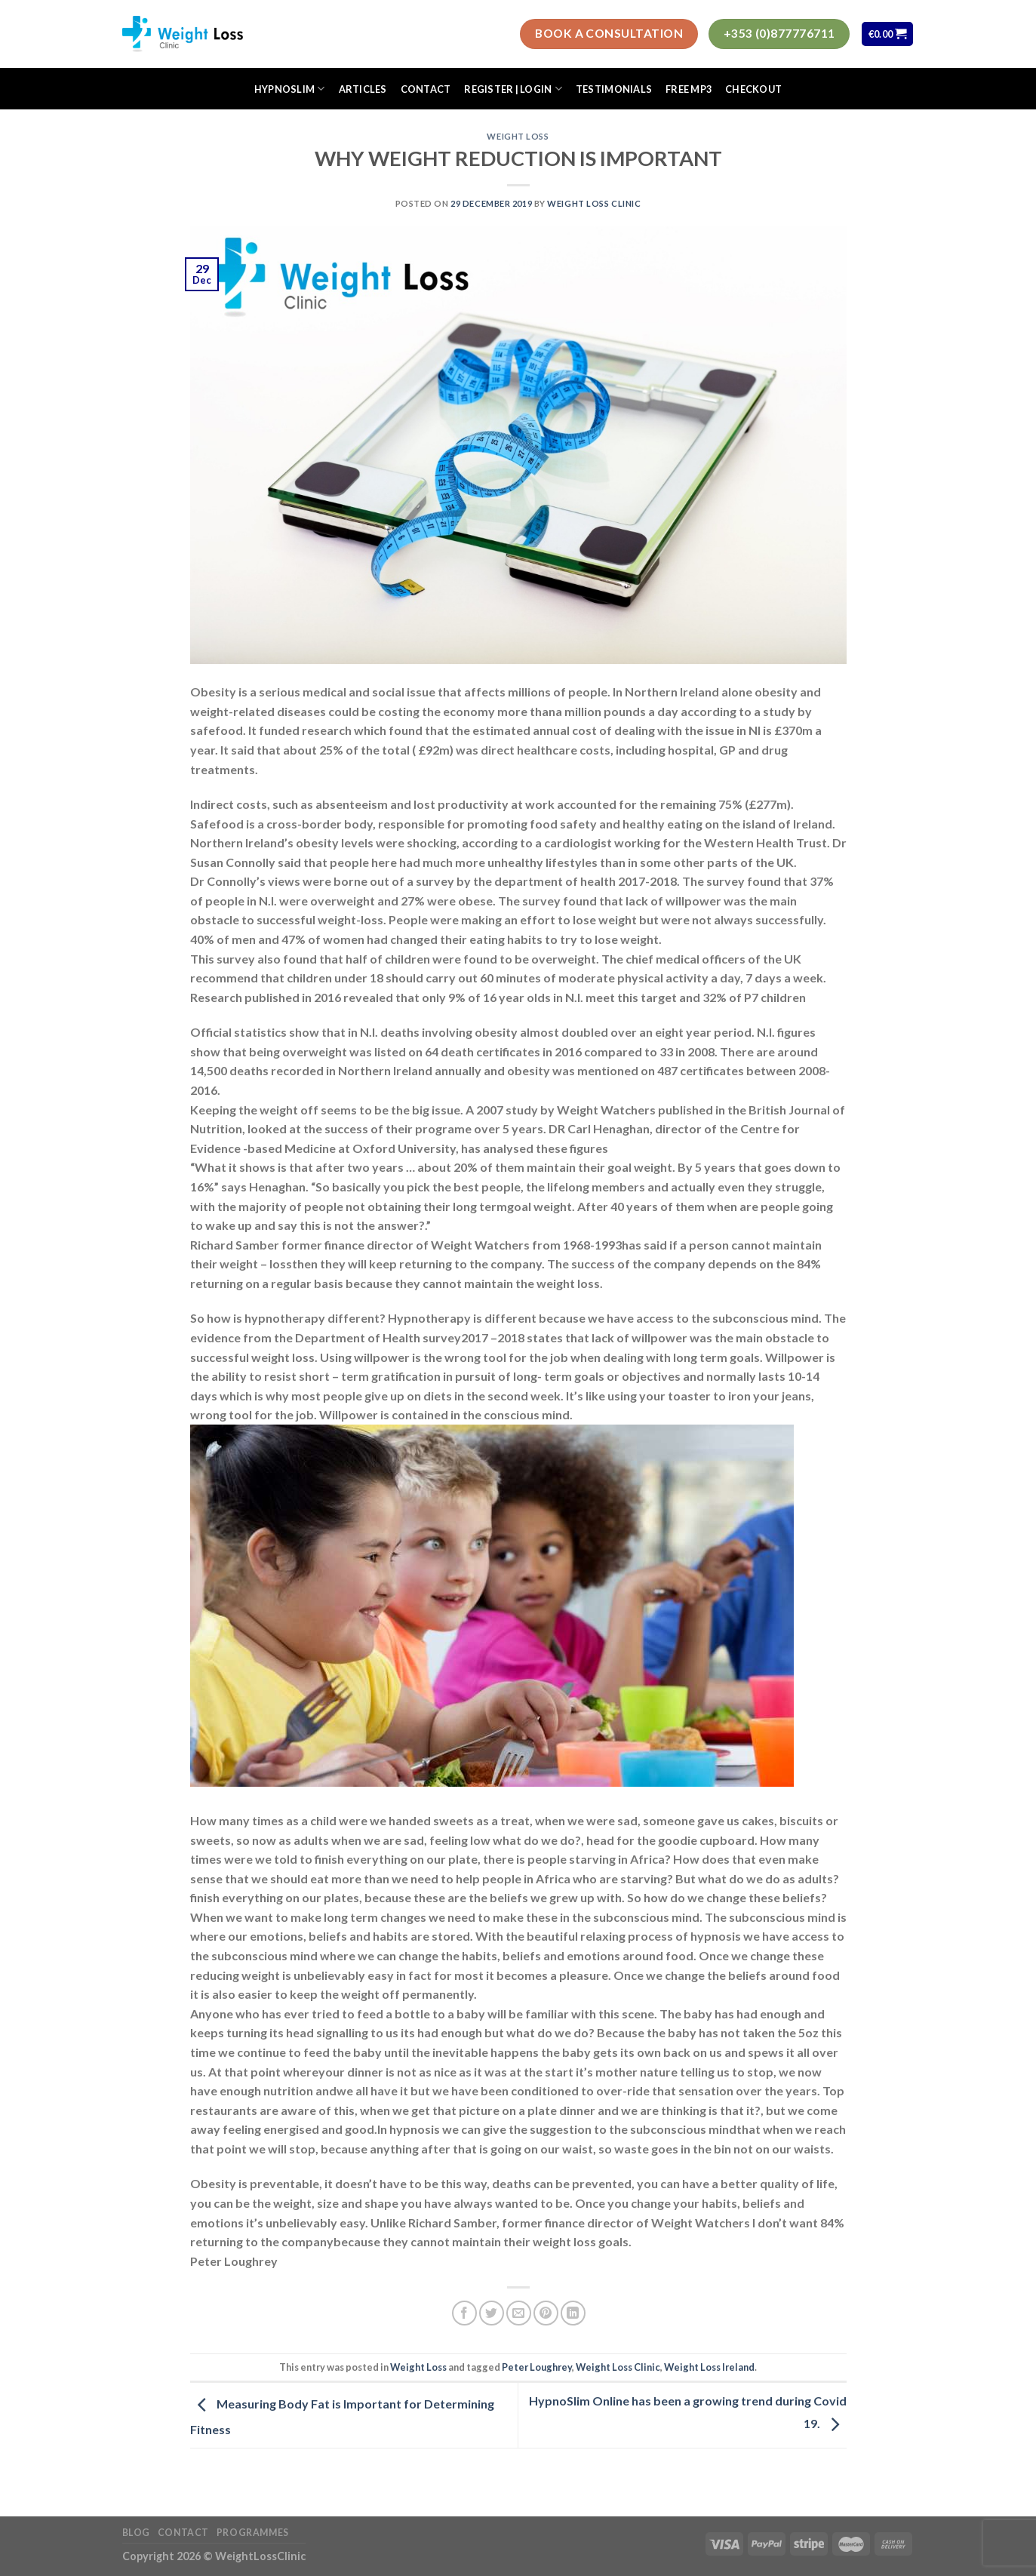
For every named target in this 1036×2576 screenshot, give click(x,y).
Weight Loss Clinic (594, 203)
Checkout (753, 89)
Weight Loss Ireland (709, 2367)
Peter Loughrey (537, 2367)
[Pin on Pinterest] (545, 2313)
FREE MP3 (689, 89)
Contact (426, 89)
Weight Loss (518, 136)
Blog (136, 2532)
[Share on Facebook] (464, 2313)
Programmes (253, 2532)
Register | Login (513, 88)
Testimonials (614, 89)
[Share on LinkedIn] (573, 2313)
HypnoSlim (289, 88)
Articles (363, 89)
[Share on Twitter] (491, 2313)
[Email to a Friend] (518, 2313)
